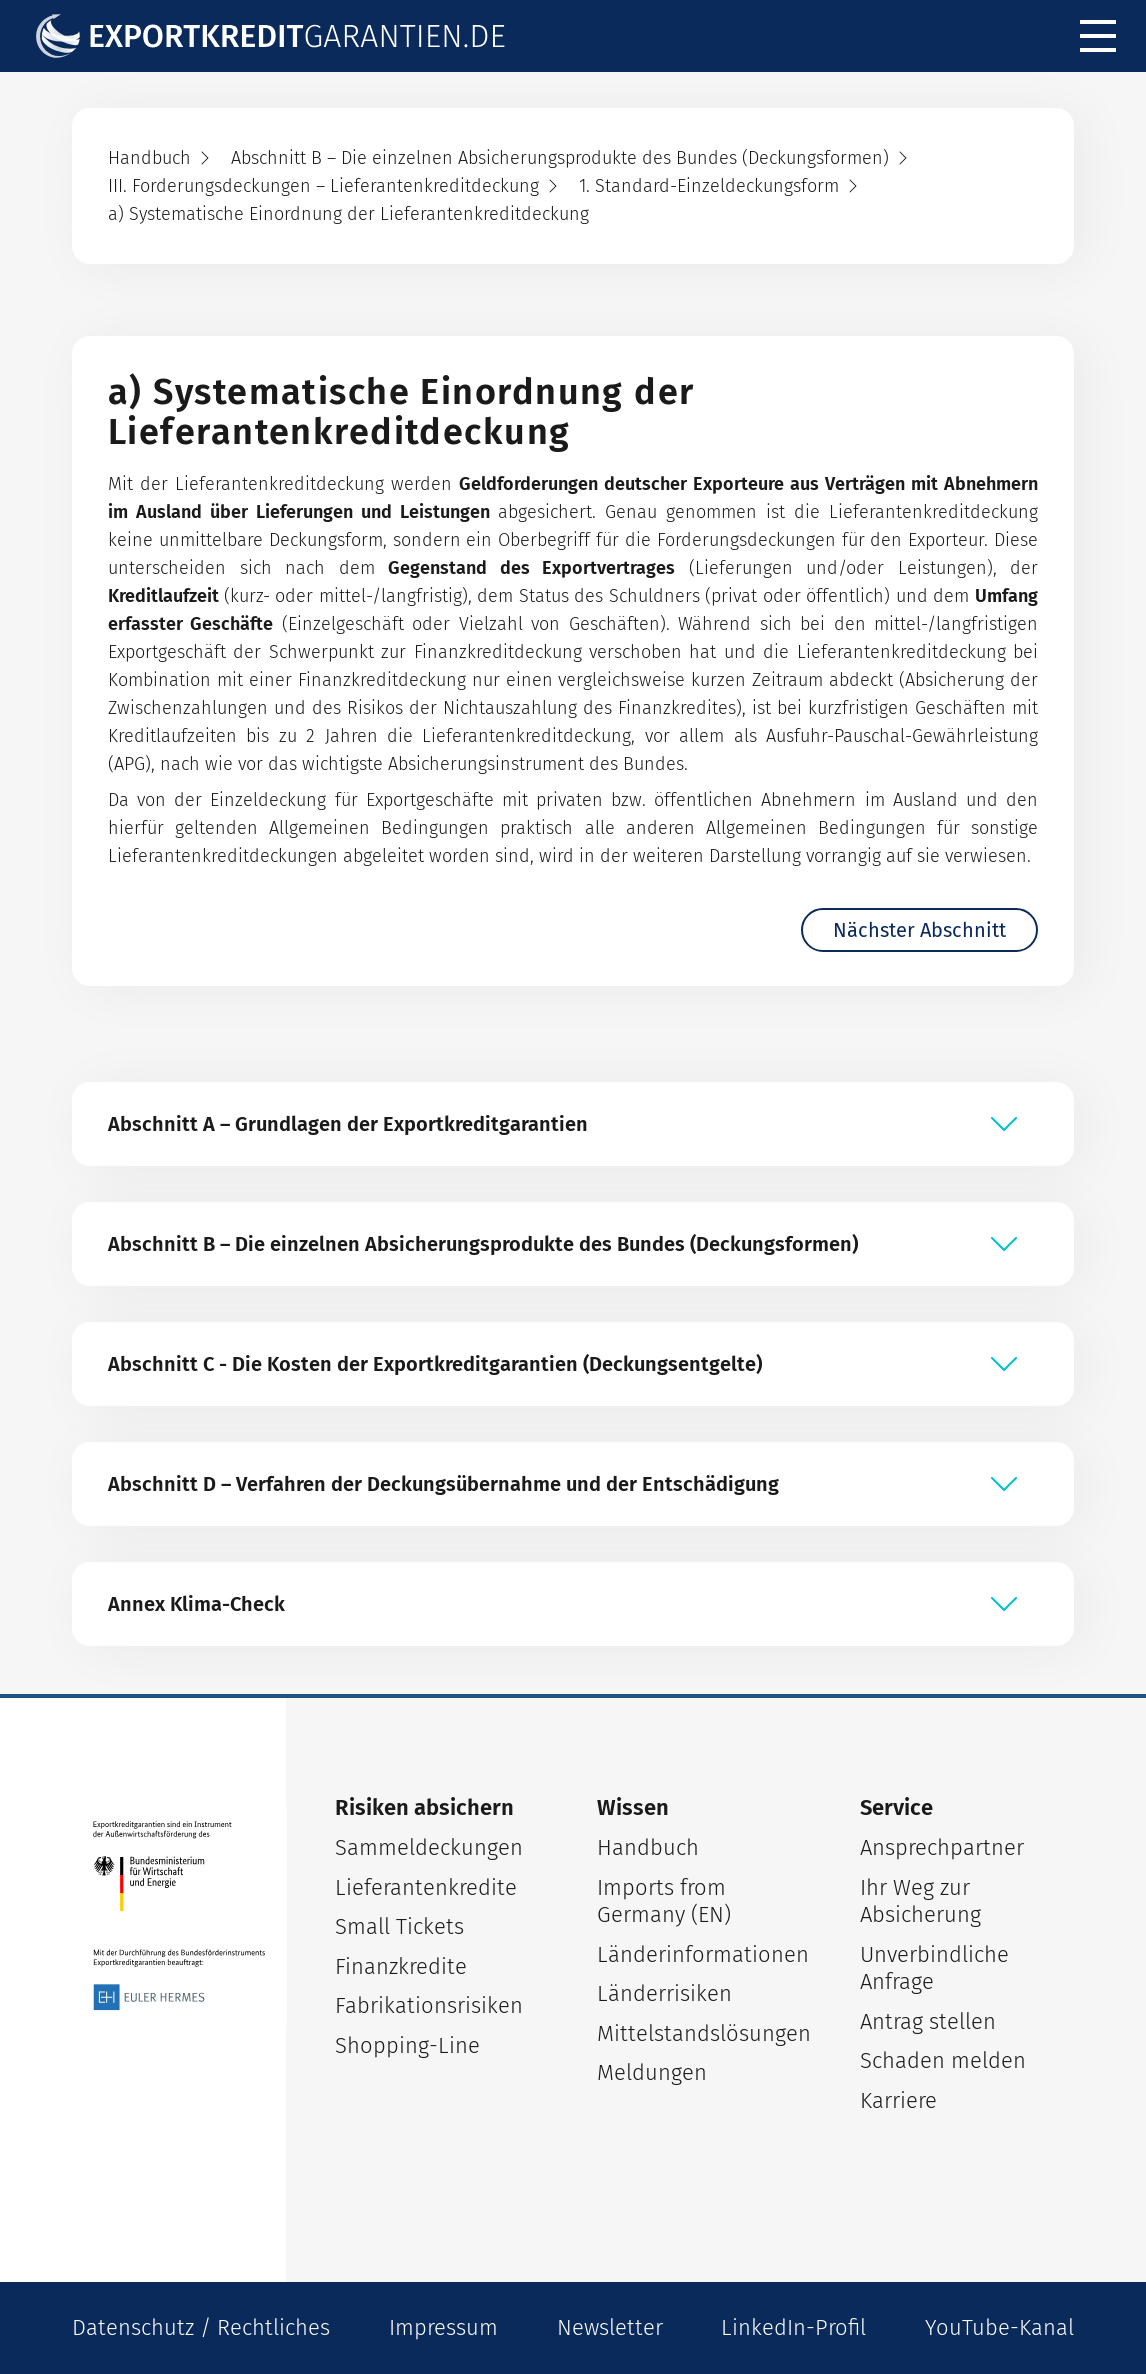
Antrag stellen (928, 2021)
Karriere (898, 2100)
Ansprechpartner (942, 1847)
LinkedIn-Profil (793, 2327)
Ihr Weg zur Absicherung (920, 1901)
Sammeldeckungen (429, 1847)
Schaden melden (943, 2060)
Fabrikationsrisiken (429, 2005)
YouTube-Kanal (999, 2327)
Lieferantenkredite (426, 1887)
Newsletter (610, 2327)
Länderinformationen (703, 1954)
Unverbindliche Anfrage (934, 1968)
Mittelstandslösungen (704, 2033)
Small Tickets (399, 1926)
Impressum (443, 2327)
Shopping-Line (407, 2045)
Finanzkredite (401, 1966)
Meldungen (652, 2072)
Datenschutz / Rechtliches (201, 2327)
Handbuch (648, 1847)
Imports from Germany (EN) (664, 1901)
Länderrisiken (664, 1993)
